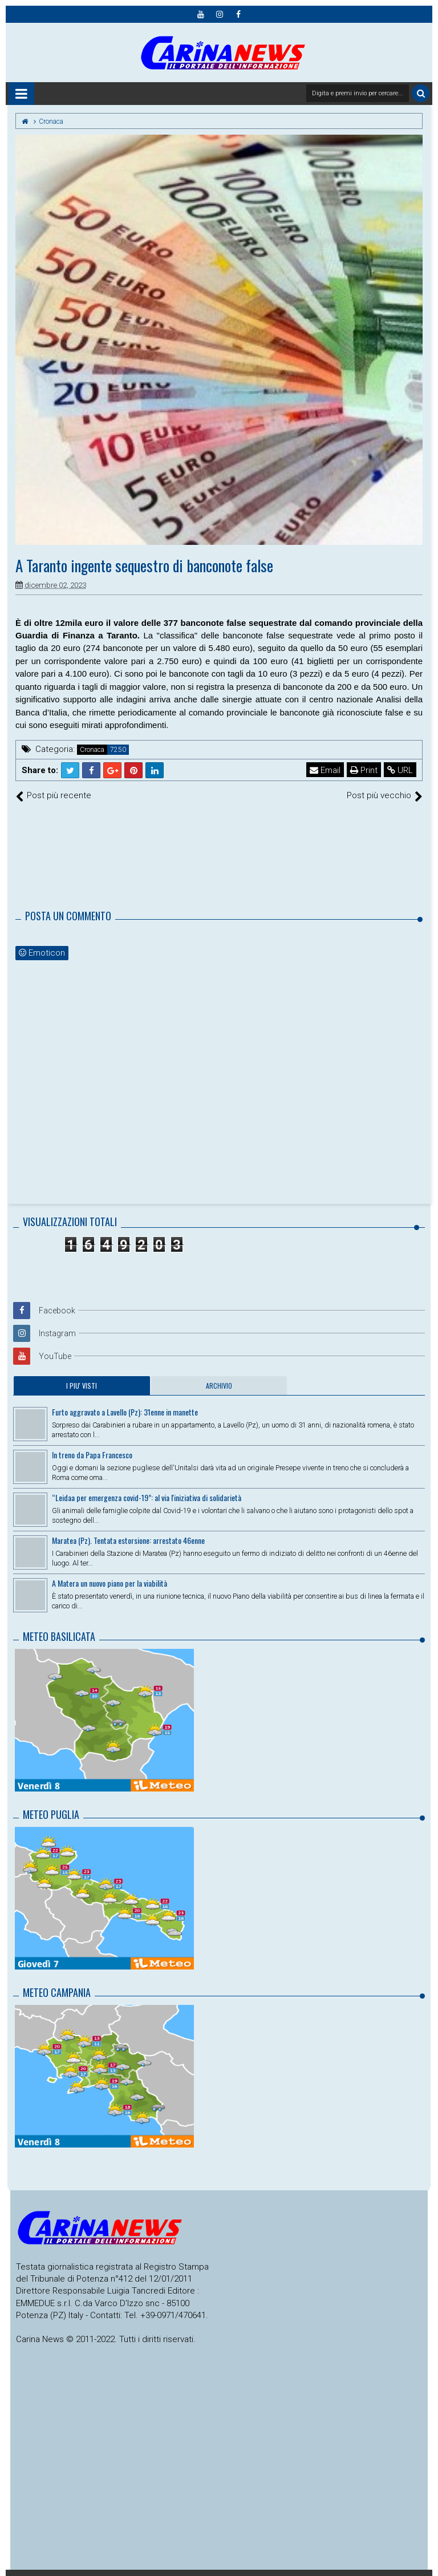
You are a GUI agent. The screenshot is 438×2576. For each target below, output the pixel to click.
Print (364, 770)
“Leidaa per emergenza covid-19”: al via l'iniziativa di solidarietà (146, 1497)
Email (325, 770)
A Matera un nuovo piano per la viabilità (109, 1583)
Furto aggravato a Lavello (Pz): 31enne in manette (125, 1412)
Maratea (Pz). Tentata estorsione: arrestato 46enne (128, 1540)
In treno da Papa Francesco (92, 1455)
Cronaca (92, 750)
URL (400, 770)
